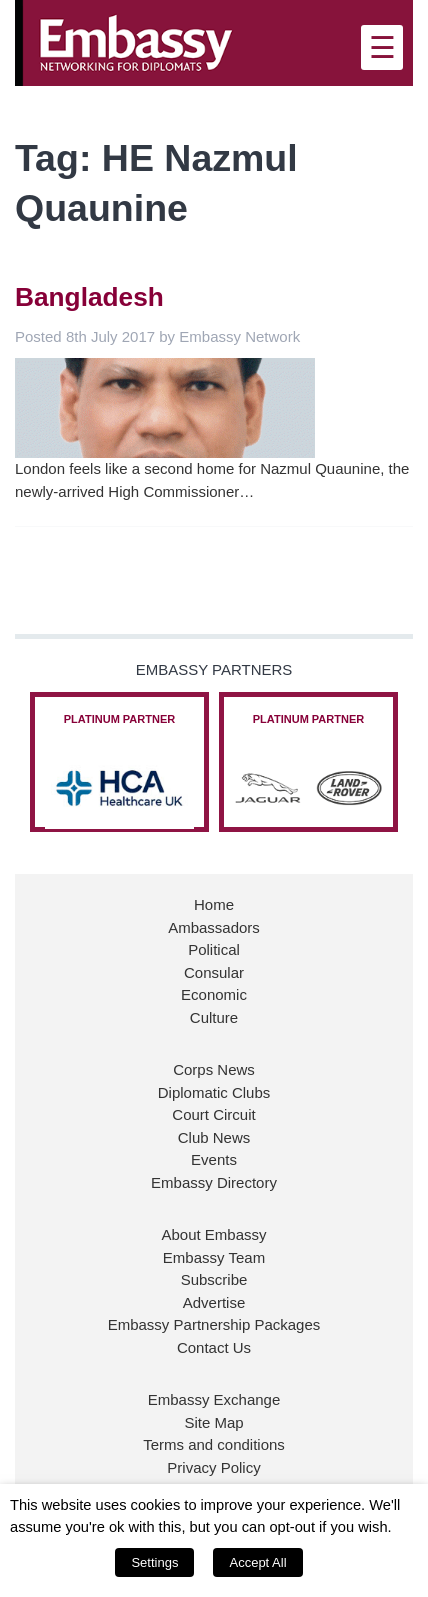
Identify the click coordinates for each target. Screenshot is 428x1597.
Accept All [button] (257, 1562)
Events (214, 1159)
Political (214, 949)
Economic (214, 994)
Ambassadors (214, 927)
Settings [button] (154, 1562)
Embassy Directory (214, 1182)
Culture (214, 1017)
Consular (214, 972)
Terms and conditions (214, 1444)
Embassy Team (214, 1257)
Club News (214, 1137)
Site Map (213, 1422)
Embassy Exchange (214, 1399)
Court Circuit (213, 1114)
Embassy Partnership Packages (214, 1324)
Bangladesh (89, 297)
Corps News (214, 1069)
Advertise (214, 1302)
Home (214, 904)
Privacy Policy (213, 1467)
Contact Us (214, 1347)
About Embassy (213, 1234)
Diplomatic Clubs (214, 1092)
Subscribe (214, 1279)
